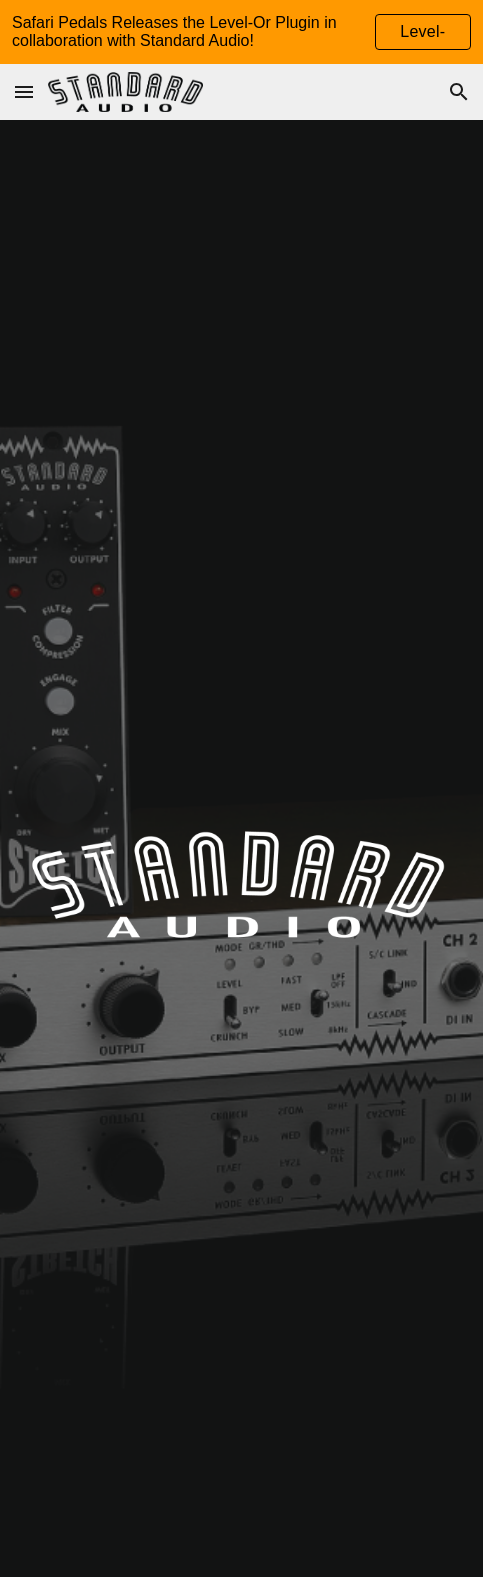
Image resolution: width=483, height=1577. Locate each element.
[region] (241, 32)
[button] (24, 91)
